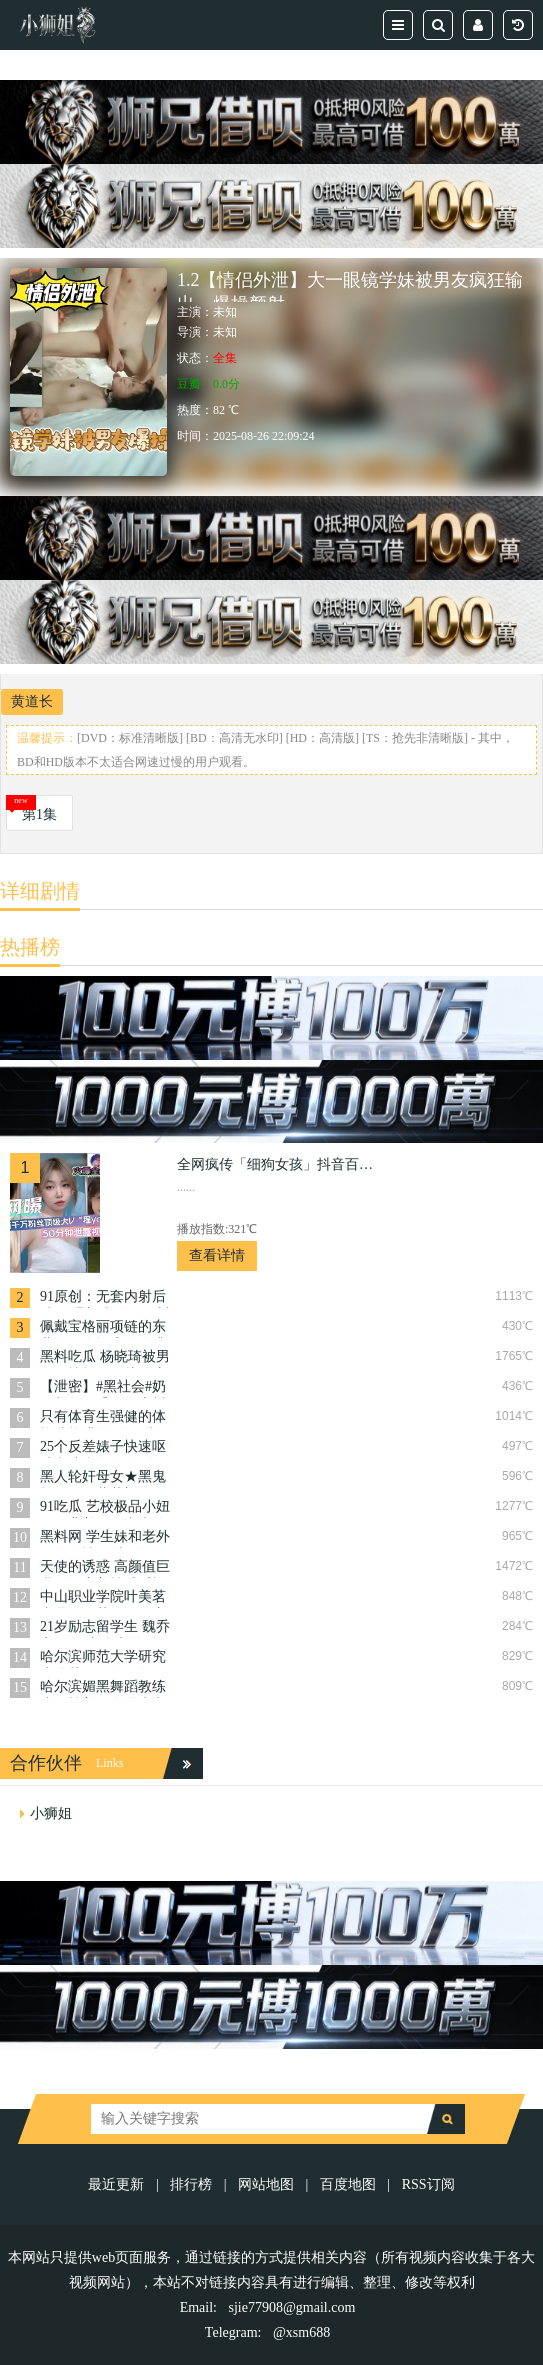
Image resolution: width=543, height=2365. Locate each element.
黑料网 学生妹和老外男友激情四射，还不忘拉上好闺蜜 (105, 1538)
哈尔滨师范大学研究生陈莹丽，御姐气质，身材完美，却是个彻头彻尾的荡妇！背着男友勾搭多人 (103, 1658)
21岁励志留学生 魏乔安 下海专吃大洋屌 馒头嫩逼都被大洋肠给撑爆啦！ (105, 1628)
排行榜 (191, 2184)
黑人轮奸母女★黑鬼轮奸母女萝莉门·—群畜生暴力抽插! (105, 1478)
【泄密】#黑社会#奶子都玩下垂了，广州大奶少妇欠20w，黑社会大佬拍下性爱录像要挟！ (103, 1388)
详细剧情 (40, 891)
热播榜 (30, 947)
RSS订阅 (428, 2184)
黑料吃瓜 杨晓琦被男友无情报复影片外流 (105, 1358)
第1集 (39, 814)
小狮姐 (51, 1813)
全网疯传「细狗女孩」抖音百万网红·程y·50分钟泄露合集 (277, 1164)
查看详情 (217, 1255)
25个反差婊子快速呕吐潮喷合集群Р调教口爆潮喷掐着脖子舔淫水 (103, 1448)
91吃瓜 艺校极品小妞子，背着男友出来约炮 (105, 1508)
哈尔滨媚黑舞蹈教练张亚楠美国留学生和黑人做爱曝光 (103, 1688)
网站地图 (266, 2184)
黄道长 (32, 701)
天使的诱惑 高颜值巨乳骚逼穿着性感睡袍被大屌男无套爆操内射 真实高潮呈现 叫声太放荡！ (105, 1568)
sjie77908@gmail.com (292, 2307)
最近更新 (116, 2184)
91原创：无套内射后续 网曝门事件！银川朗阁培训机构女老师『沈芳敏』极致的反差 (105, 1298)
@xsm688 (301, 2332)
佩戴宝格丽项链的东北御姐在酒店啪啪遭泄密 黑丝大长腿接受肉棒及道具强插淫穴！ (105, 1328)
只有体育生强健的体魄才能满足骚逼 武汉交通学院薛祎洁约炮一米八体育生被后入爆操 (105, 1418)
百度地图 (348, 2184)
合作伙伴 (46, 1763)
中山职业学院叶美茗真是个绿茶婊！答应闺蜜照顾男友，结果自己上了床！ (103, 1598)
